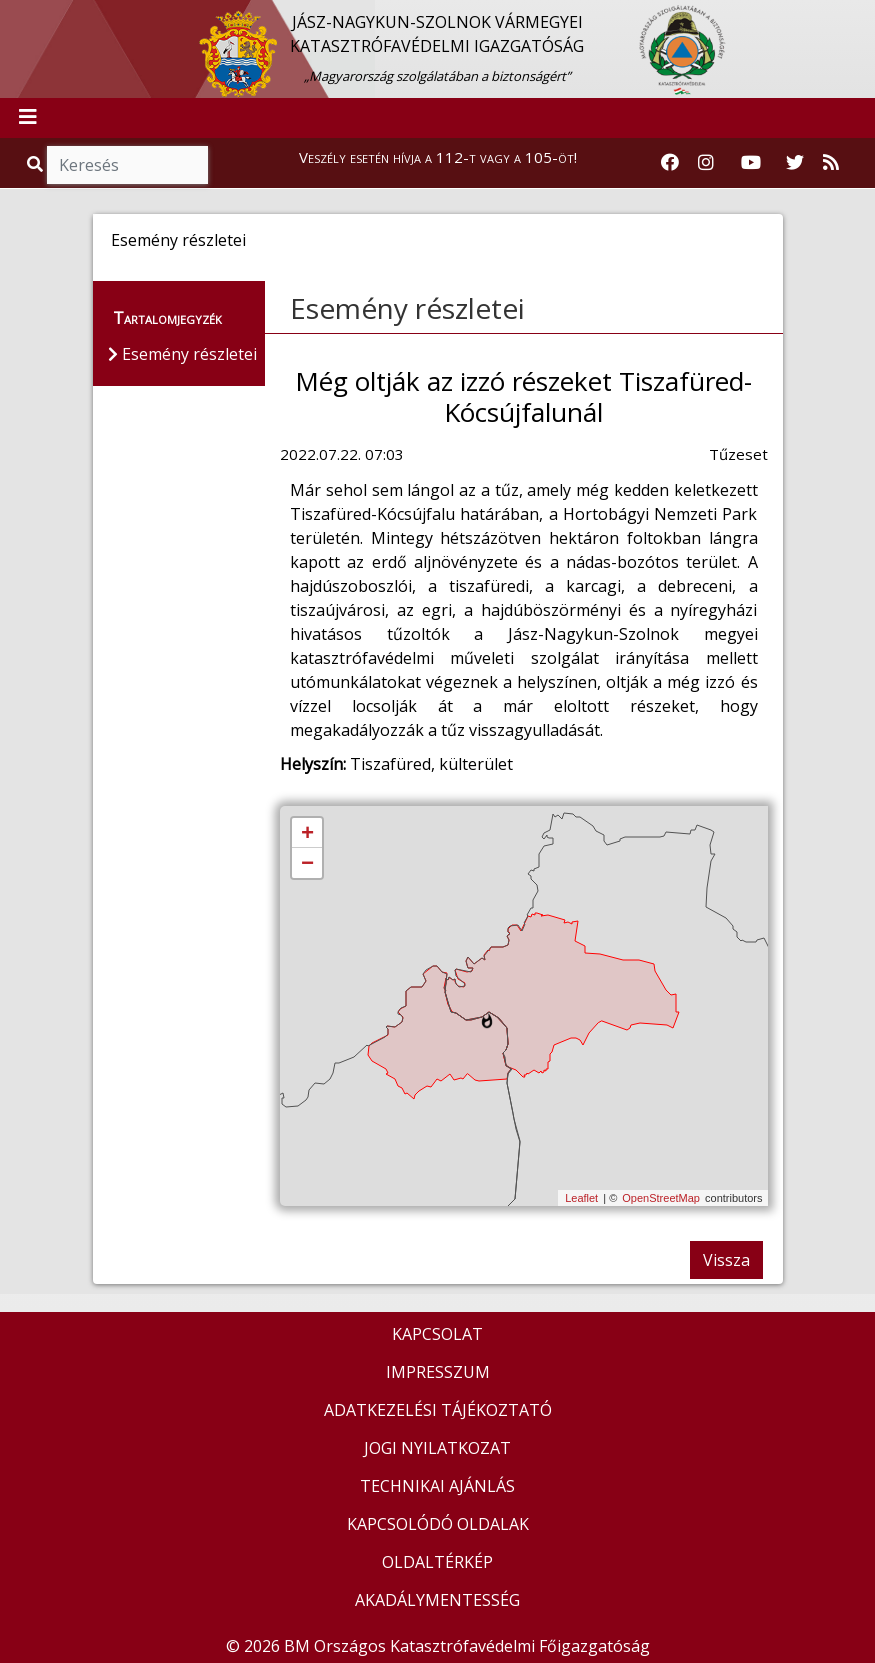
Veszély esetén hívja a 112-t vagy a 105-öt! (438, 157)
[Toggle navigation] (28, 118)
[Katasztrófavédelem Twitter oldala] (795, 163)
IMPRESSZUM (438, 1372)
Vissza (726, 1260)
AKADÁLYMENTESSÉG (437, 1600)
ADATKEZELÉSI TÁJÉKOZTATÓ (438, 1410)
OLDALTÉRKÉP (437, 1562)
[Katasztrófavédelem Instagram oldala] (706, 163)
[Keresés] (127, 165)
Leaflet (581, 1198)
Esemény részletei (407, 308)
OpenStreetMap (661, 1198)
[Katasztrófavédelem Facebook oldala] (670, 163)
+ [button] (307, 834)
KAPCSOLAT (437, 1334)
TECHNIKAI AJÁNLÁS (437, 1486)
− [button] (307, 864)
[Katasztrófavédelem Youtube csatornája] (751, 163)
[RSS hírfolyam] (831, 163)
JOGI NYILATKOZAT (437, 1448)
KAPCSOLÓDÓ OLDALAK (438, 1524)
